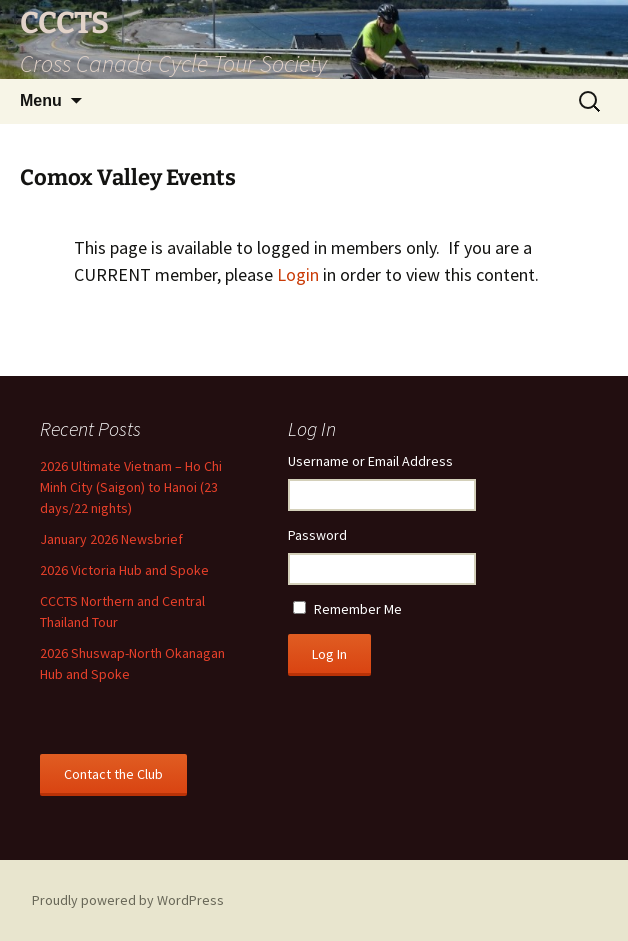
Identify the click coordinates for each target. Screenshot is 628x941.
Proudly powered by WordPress (128, 900)
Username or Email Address (370, 461)
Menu (41, 100)
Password (317, 535)
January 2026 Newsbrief (111, 539)
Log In (329, 654)
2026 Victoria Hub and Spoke (124, 570)
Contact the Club (113, 774)
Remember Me (358, 609)
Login (298, 274)
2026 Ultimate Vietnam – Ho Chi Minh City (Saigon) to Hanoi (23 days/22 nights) (131, 487)
